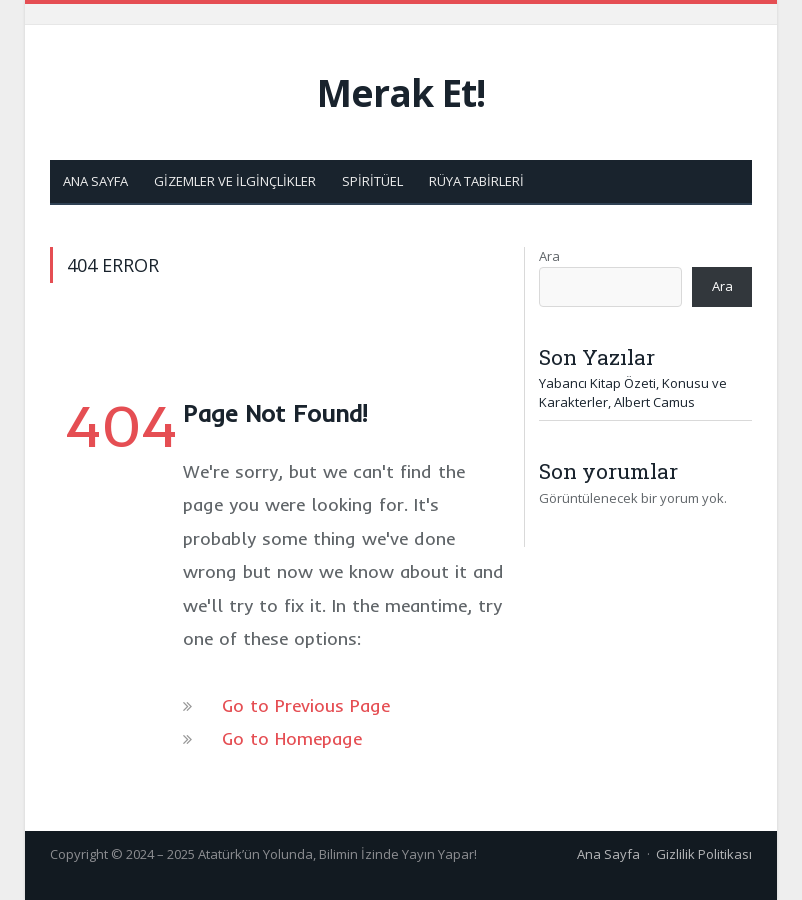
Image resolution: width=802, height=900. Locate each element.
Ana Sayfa (95, 181)
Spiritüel (372, 181)
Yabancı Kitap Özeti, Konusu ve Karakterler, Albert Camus (633, 393)
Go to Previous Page (306, 705)
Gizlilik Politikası (704, 854)
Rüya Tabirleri (476, 181)
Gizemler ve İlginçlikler (235, 181)
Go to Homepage (292, 738)
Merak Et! (401, 92)
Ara (549, 256)
